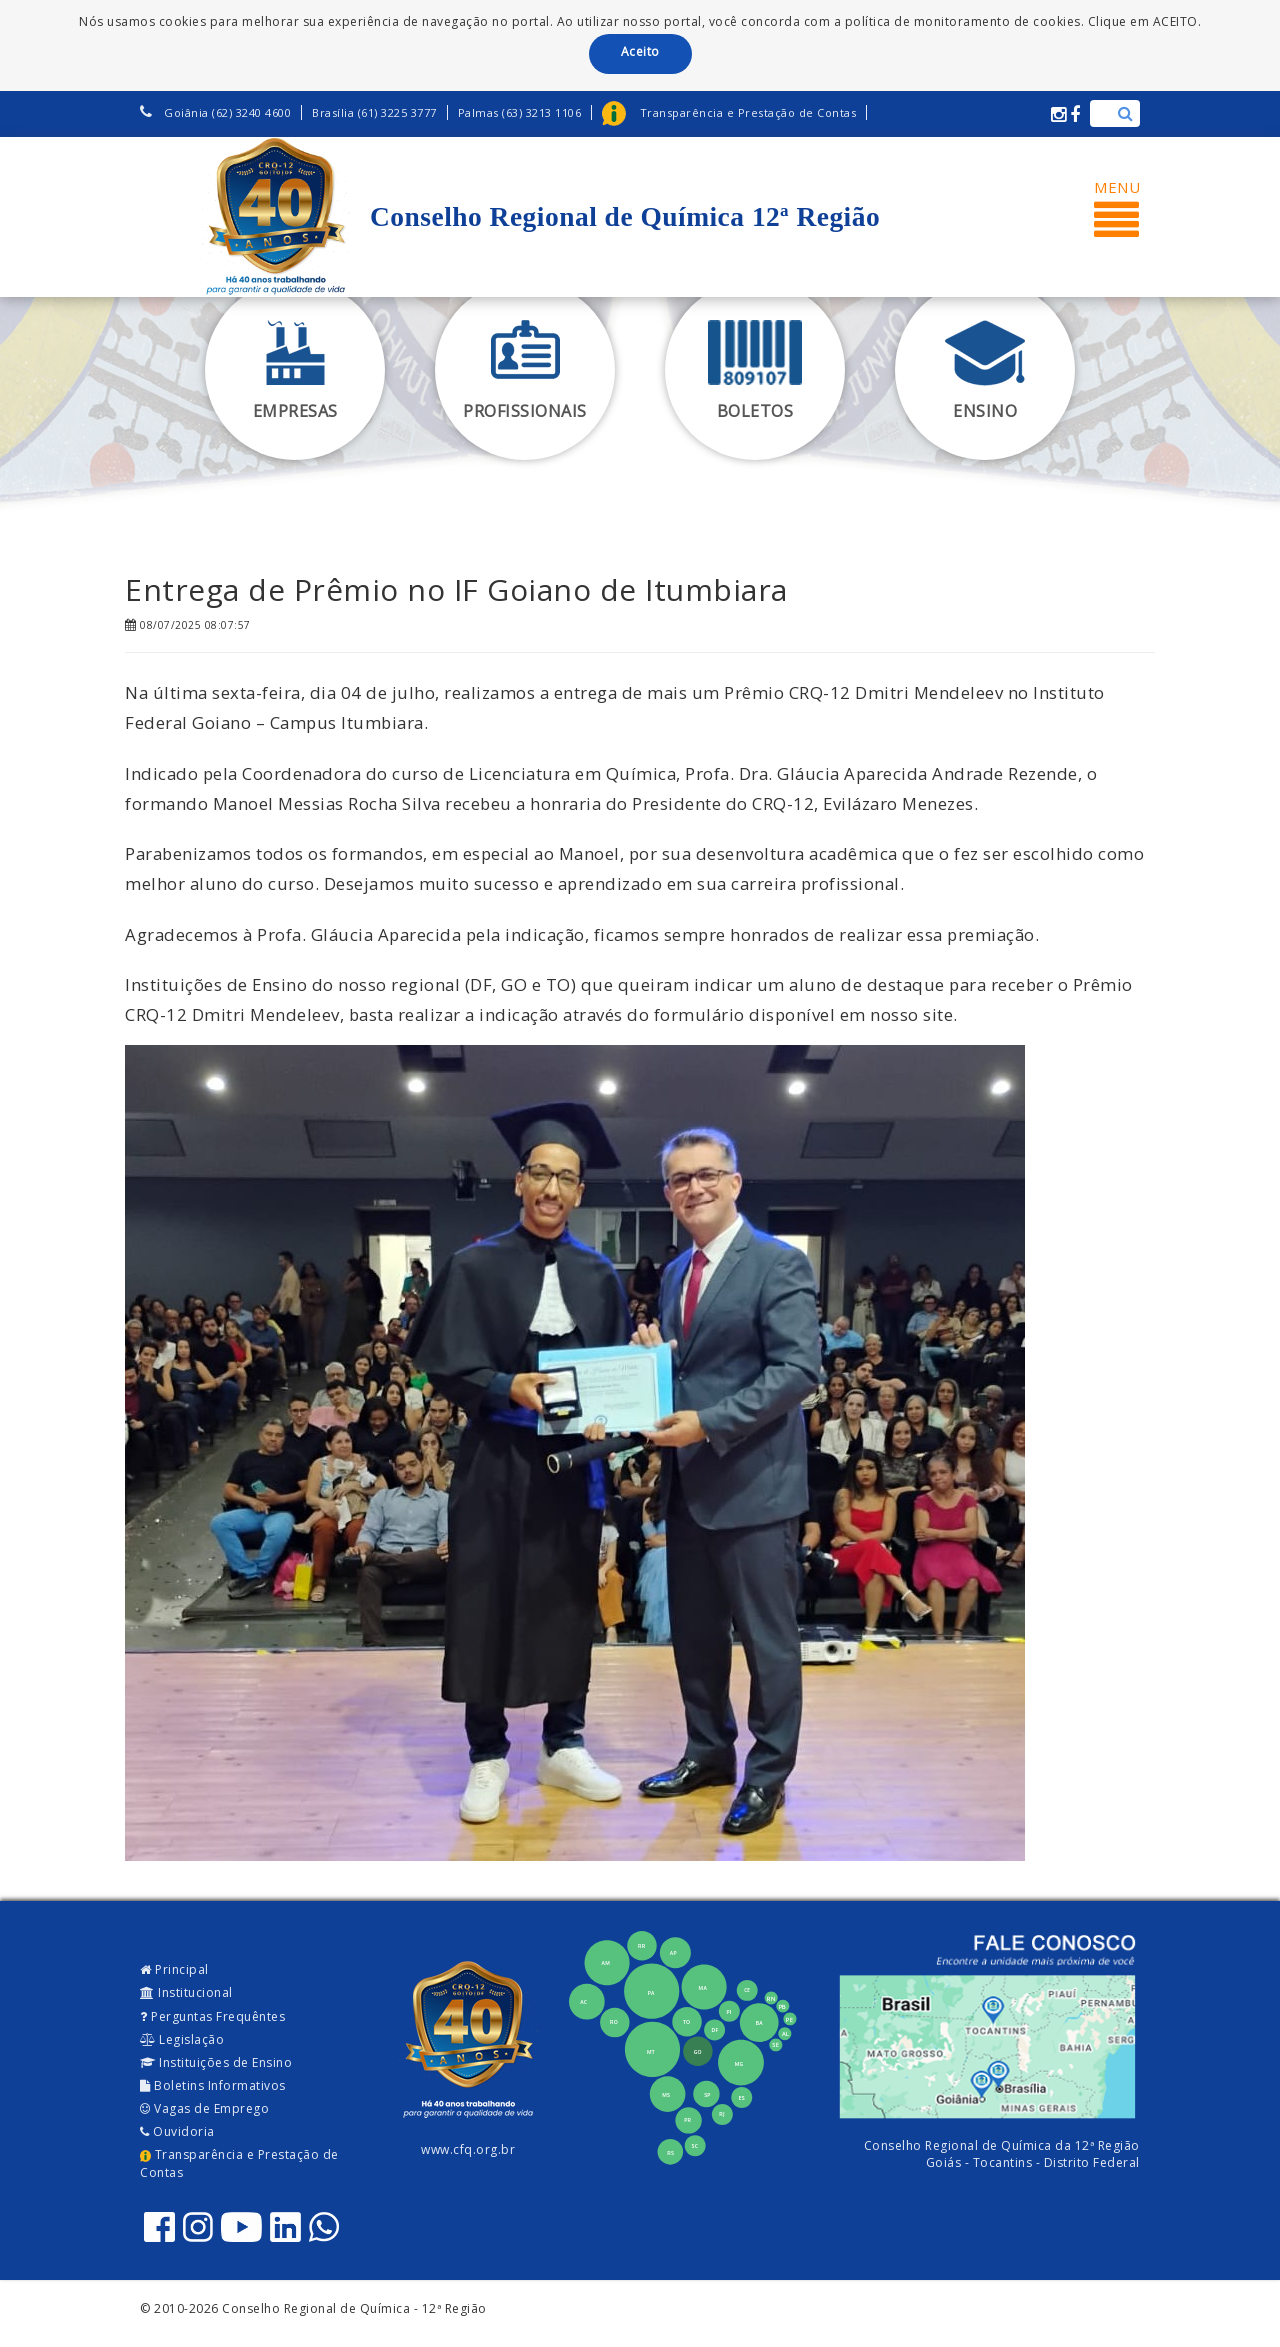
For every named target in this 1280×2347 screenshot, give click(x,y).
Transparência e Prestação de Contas (239, 2163)
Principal (174, 1969)
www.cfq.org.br (468, 2149)
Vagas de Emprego (204, 2108)
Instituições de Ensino (216, 2062)
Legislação (182, 2039)
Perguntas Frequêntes (212, 2016)
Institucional (186, 1992)
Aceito (640, 51)
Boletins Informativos (213, 2085)
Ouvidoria (177, 2131)
